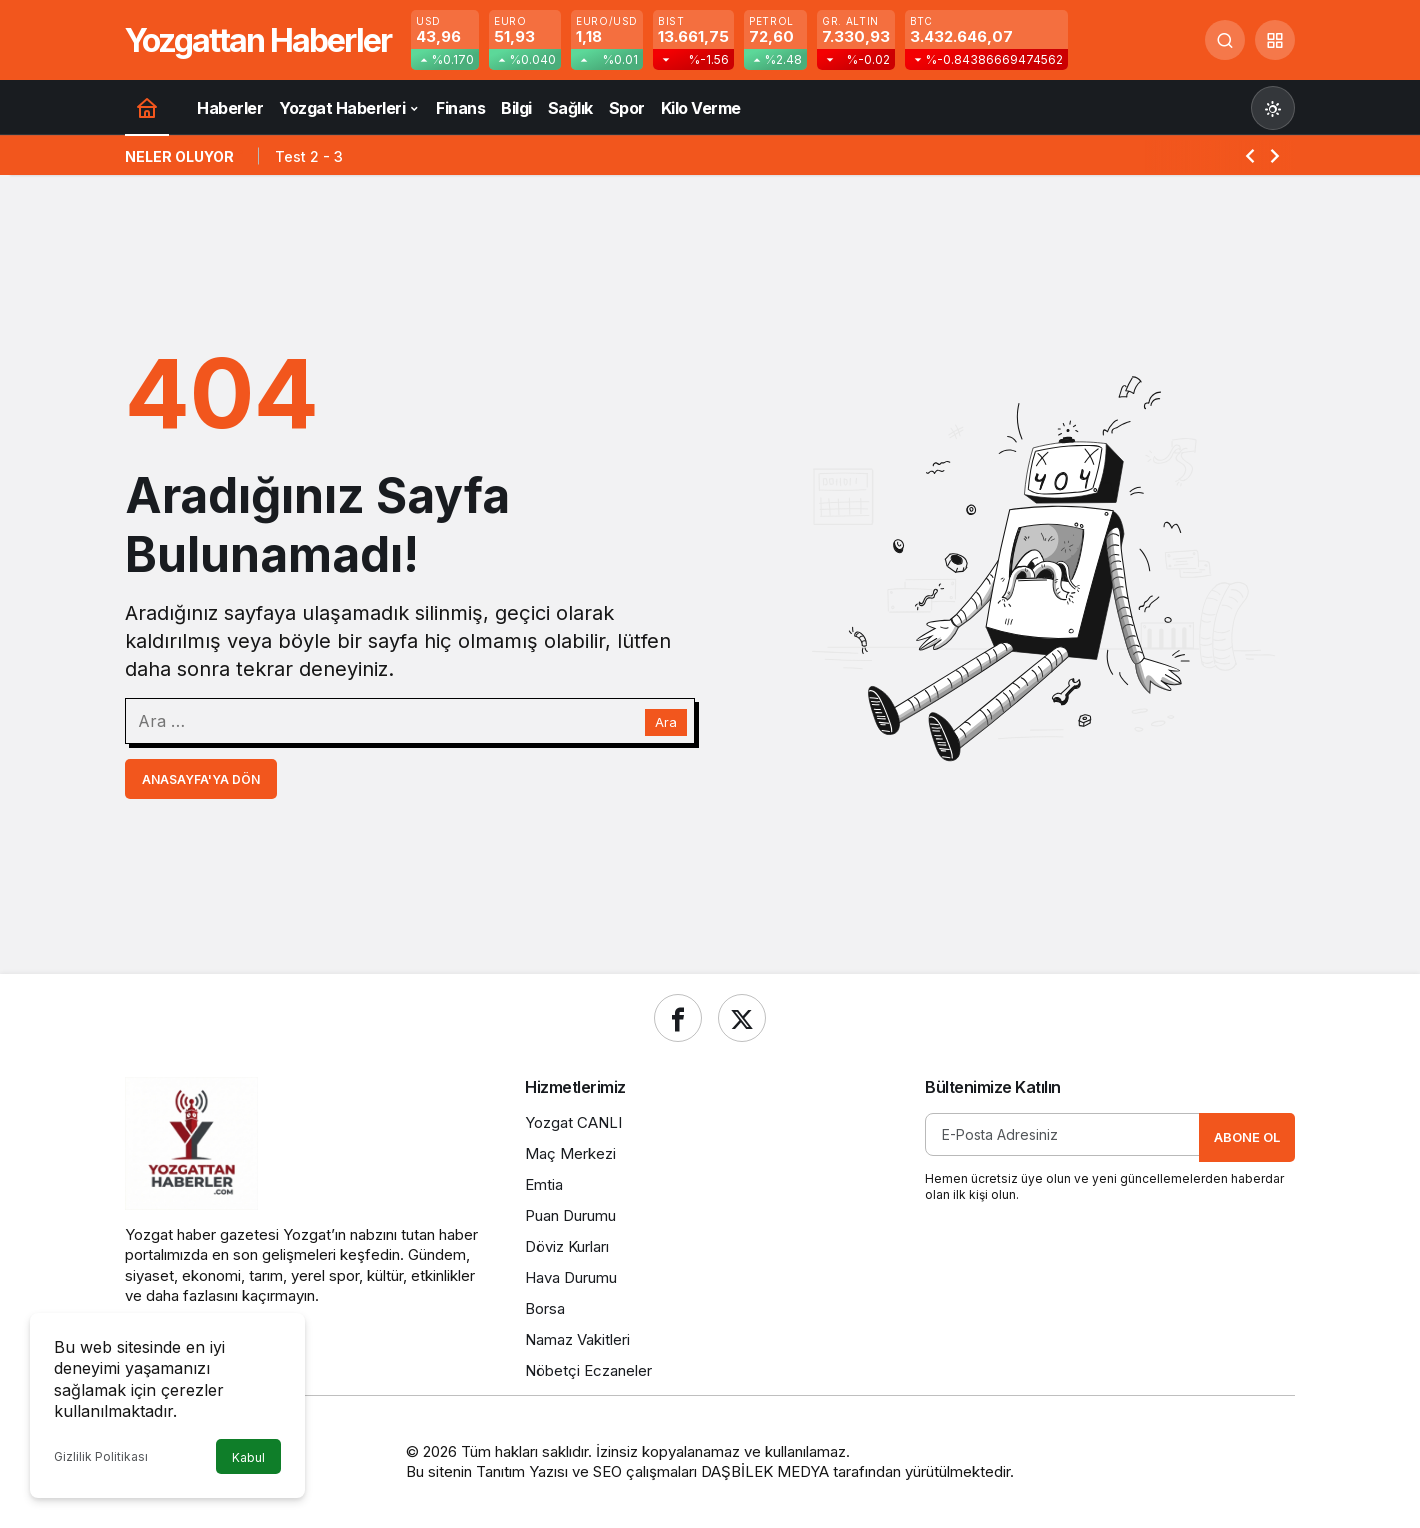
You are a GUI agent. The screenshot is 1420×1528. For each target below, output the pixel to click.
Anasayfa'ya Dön (201, 779)
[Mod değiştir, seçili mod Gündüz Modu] (1273, 108)
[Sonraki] (1275, 155)
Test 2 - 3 (309, 156)
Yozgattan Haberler (258, 40)
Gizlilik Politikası (101, 1456)
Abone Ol (1247, 1137)
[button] (1275, 40)
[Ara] (1225, 40)
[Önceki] (1250, 155)
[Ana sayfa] (147, 107)
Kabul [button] (248, 1457)
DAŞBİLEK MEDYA (765, 1471)
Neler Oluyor (179, 156)
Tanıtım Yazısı (522, 1471)
